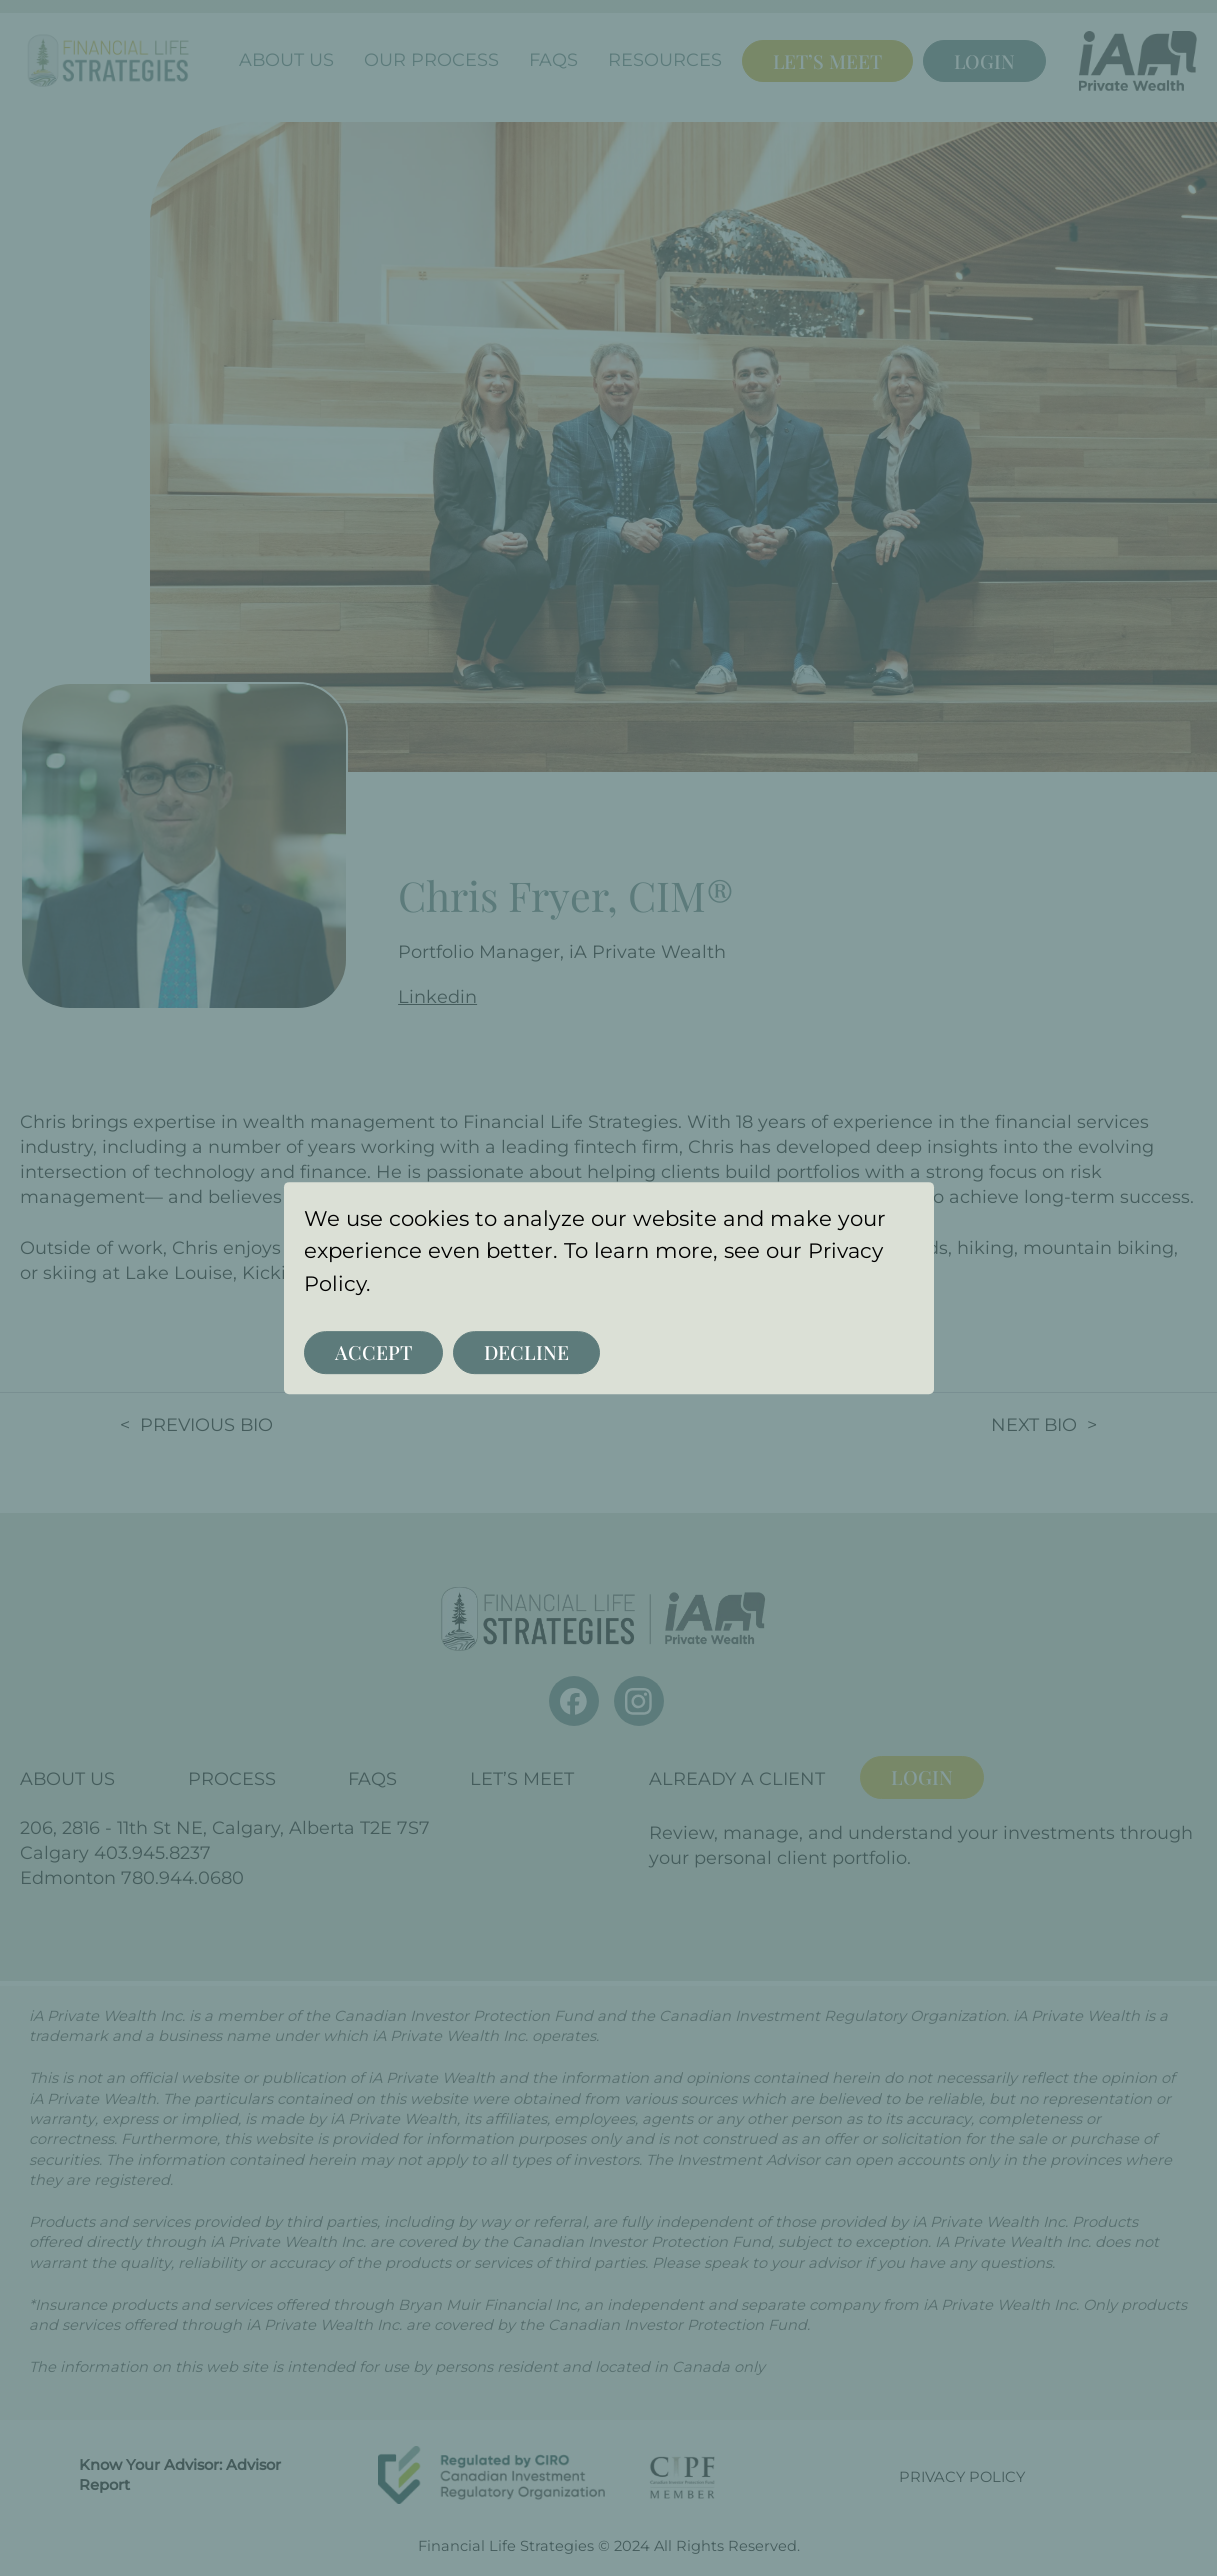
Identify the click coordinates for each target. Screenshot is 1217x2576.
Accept (372, 1352)
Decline (522, 1352)
